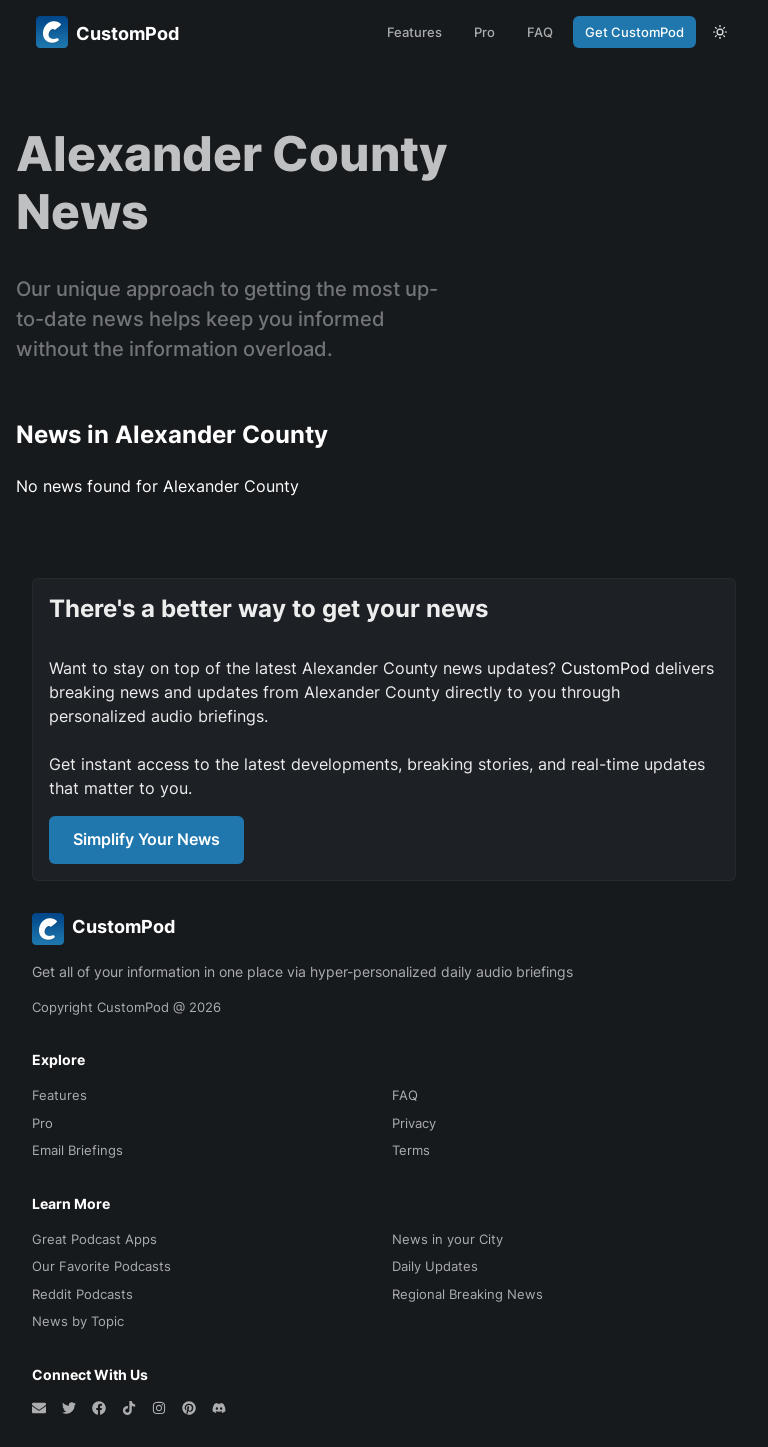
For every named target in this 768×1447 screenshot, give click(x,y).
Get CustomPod (634, 32)
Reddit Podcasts (82, 1294)
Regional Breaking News (467, 1294)
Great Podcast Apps (94, 1239)
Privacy (414, 1123)
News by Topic (78, 1321)
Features (414, 32)
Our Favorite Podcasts (101, 1266)
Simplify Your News (146, 839)
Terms (411, 1150)
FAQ (540, 32)
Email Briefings (77, 1150)
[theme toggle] (720, 32)
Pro (484, 32)
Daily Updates (435, 1266)
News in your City (447, 1239)
